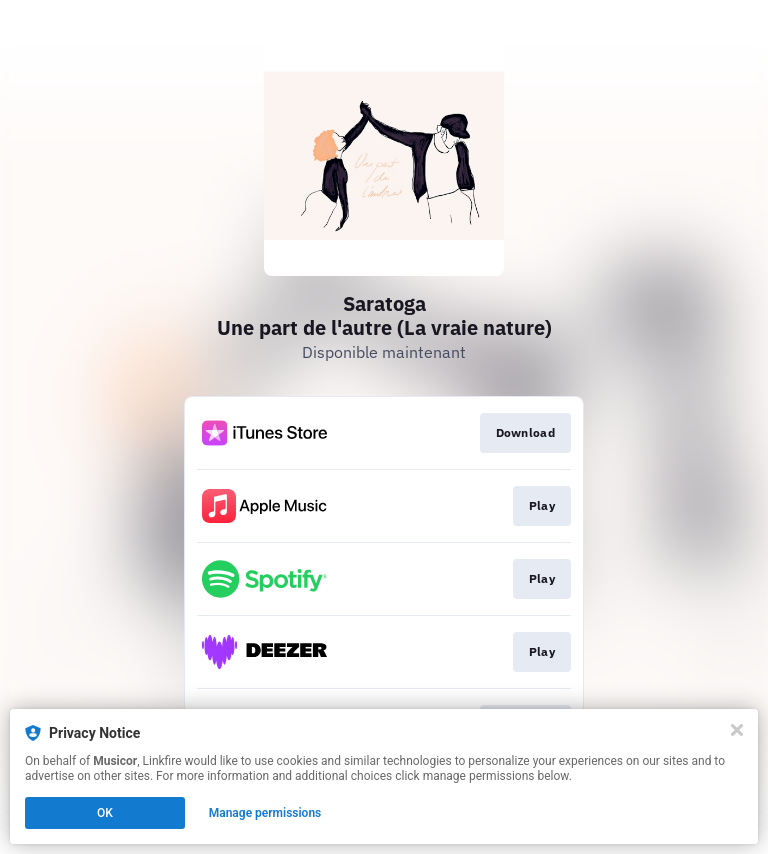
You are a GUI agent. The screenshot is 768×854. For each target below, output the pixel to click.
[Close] (737, 730)
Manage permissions (265, 813)
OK (105, 813)
